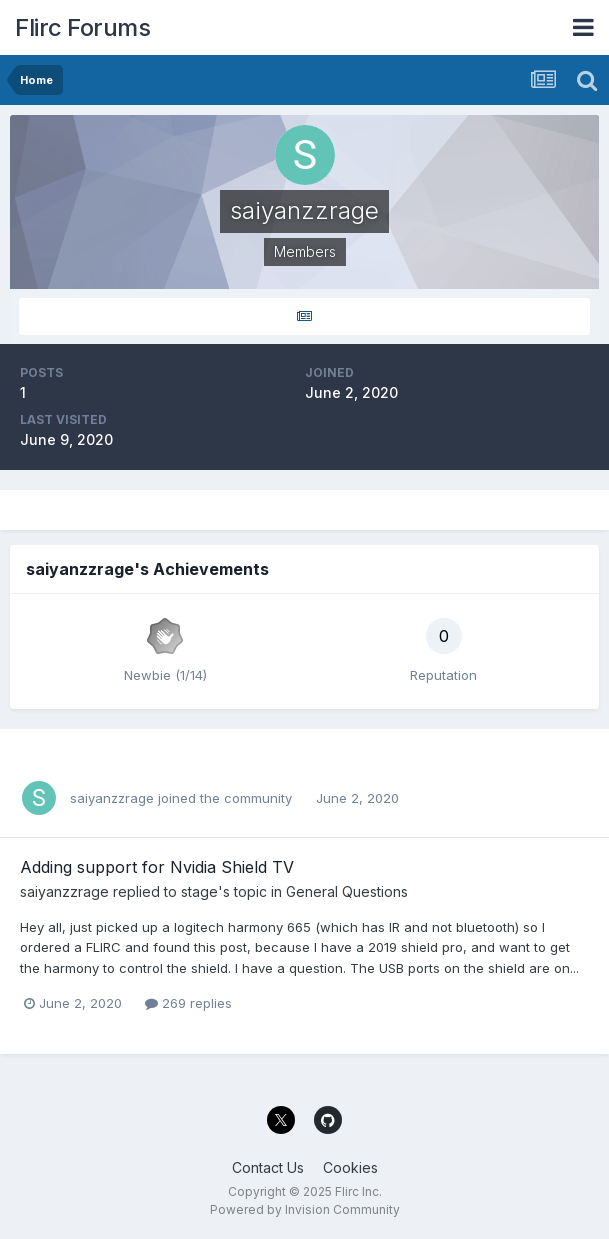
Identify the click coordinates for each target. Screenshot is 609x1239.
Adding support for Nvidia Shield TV (157, 867)
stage (199, 891)
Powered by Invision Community (305, 1209)
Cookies (350, 1167)
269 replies (188, 1003)
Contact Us (268, 1167)
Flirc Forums (82, 27)
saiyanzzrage (112, 798)
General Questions (347, 891)
